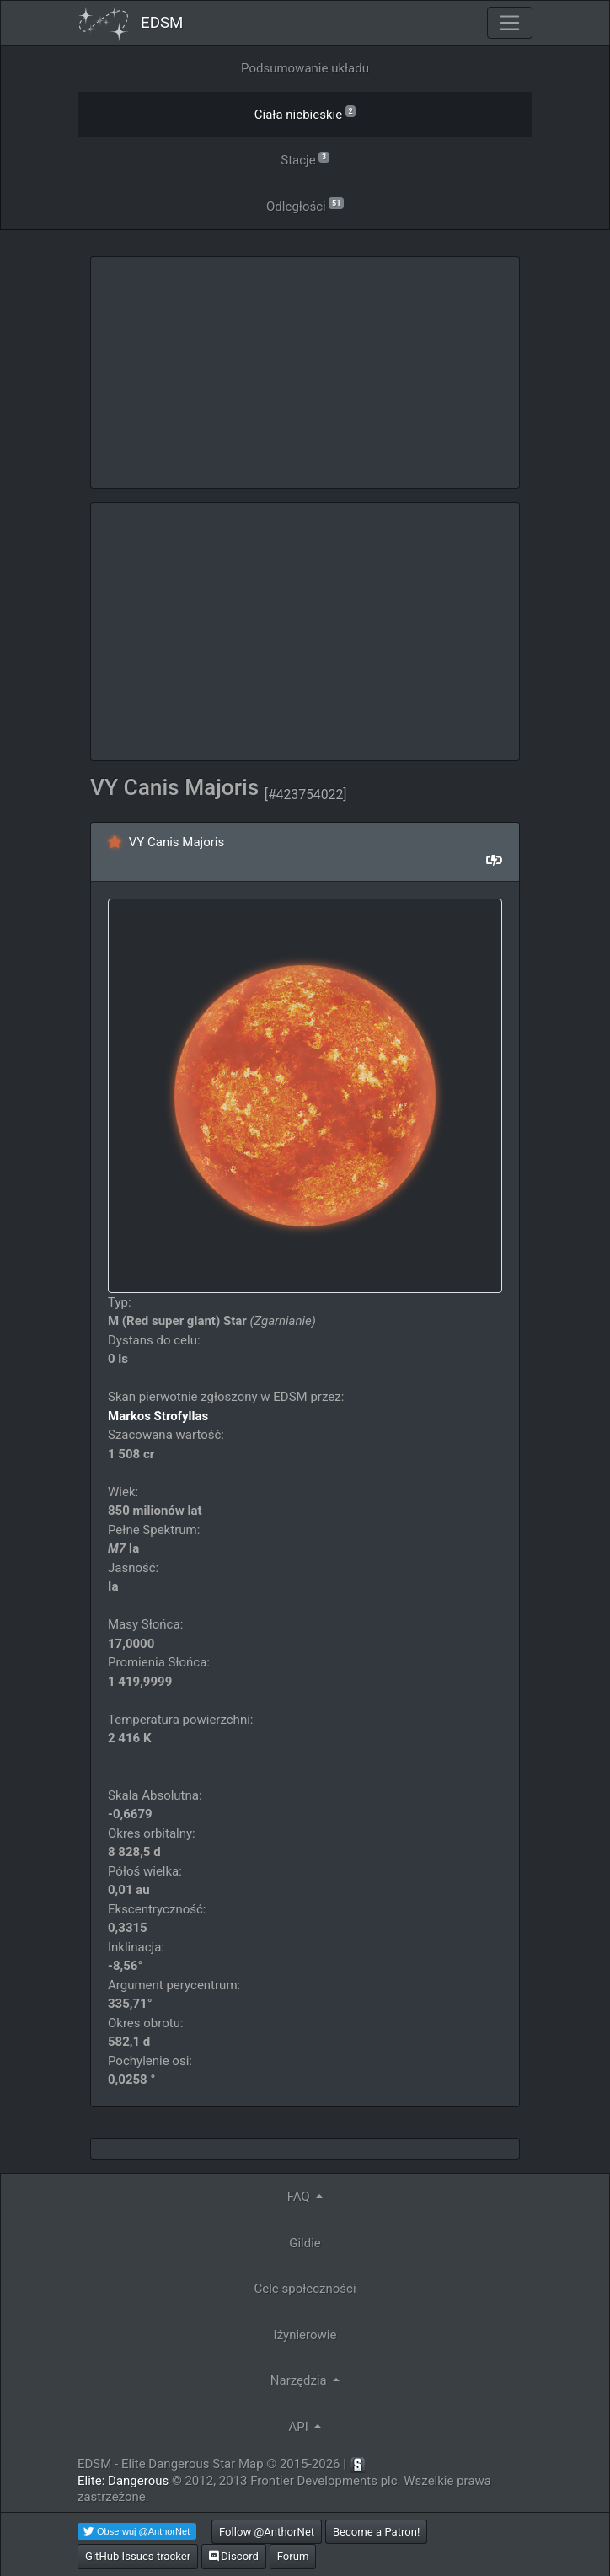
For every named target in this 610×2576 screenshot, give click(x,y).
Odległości (305, 205)
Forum (293, 2556)
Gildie (305, 2243)
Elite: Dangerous (123, 2480)
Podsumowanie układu (305, 68)
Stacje (305, 159)
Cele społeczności (305, 2288)
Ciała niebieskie (305, 113)
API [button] (300, 2426)
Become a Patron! (376, 2531)
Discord (234, 2556)
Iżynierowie (305, 2335)
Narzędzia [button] (300, 2380)
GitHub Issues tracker (137, 2556)
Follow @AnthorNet (266, 2531)
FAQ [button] (300, 2196)
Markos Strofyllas (158, 1416)
